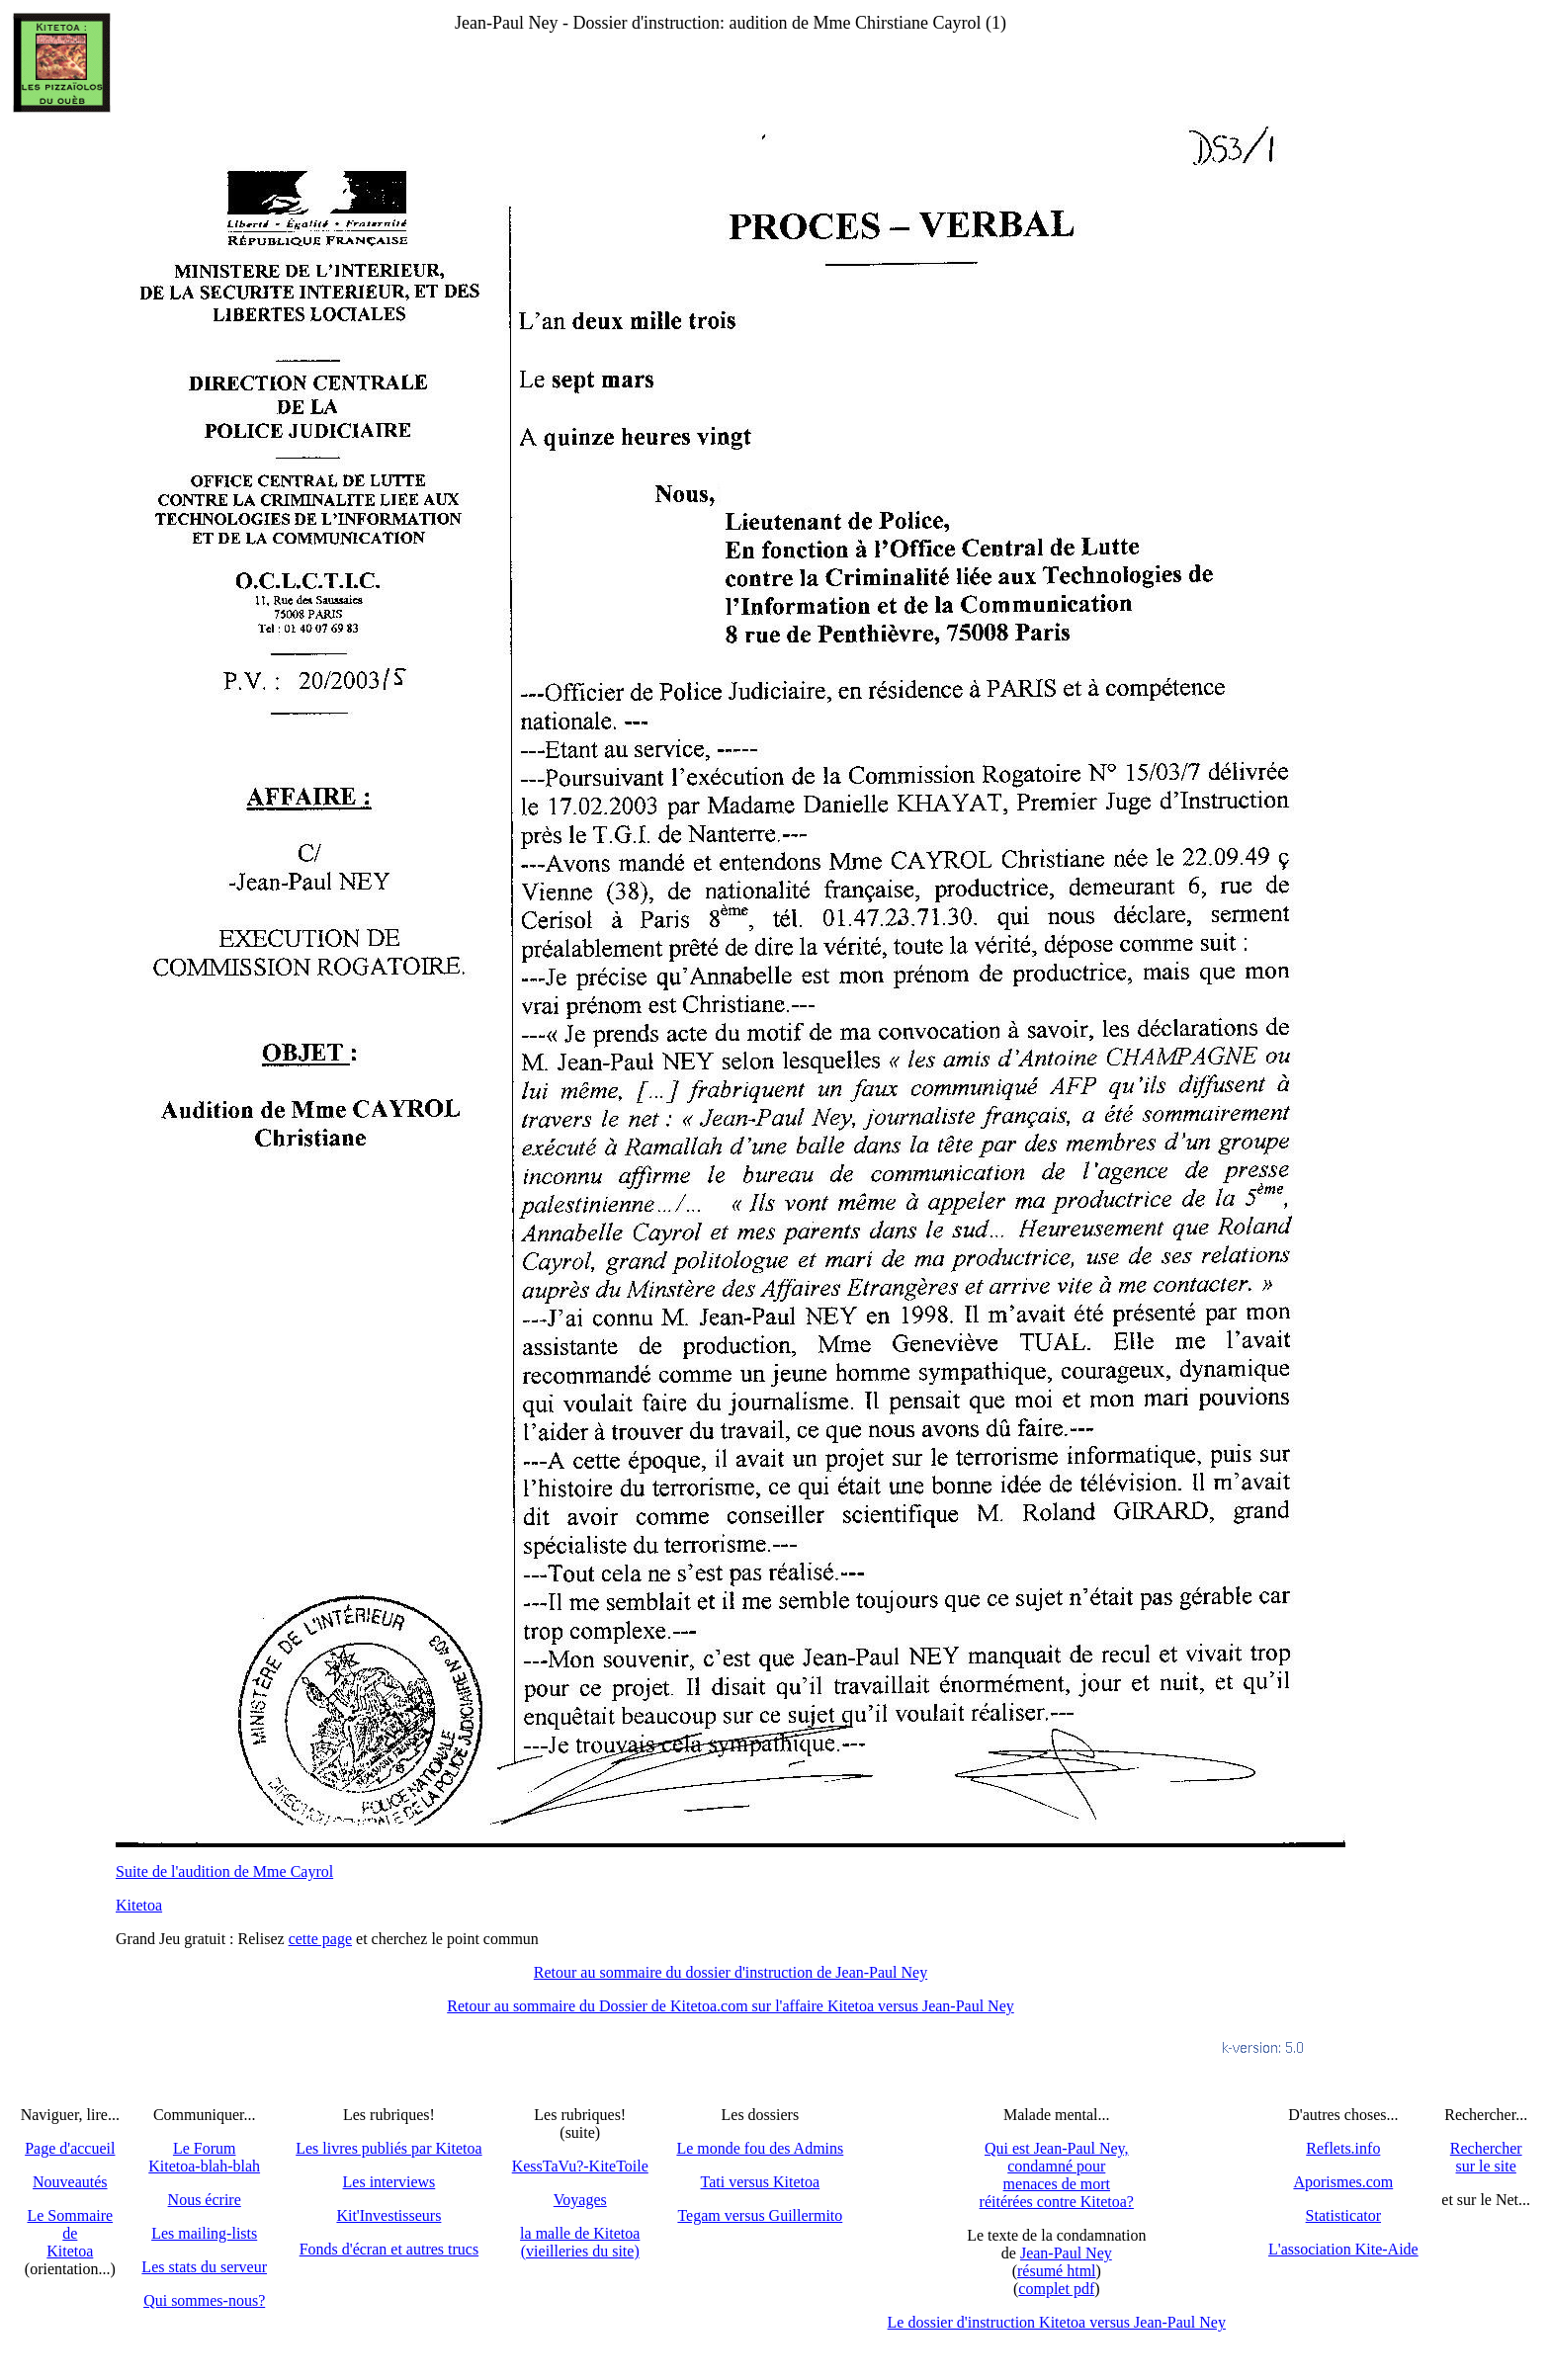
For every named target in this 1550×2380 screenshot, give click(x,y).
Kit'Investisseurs (388, 2215)
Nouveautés (70, 2181)
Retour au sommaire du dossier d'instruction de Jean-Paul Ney (730, 1972)
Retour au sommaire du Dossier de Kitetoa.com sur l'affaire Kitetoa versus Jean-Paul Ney (730, 2006)
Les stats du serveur (204, 2266)
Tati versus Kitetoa (760, 2181)
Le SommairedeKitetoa (70, 2233)
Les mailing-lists (204, 2233)
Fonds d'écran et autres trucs (389, 2249)
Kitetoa (139, 1905)
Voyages (580, 2199)
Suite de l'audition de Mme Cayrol (224, 1871)
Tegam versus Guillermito (759, 2215)
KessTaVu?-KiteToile (580, 2166)
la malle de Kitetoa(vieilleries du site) (580, 2242)
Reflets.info (1343, 2148)
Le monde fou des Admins (759, 2148)
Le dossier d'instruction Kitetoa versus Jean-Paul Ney (1057, 2322)
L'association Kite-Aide (1343, 2249)
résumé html (1056, 2270)
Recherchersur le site (1486, 2157)
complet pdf (1056, 2288)
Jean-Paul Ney (1066, 2253)
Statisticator (1343, 2215)
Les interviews (389, 2181)
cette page (320, 1938)
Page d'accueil (70, 2148)
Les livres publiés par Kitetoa (388, 2148)
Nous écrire (204, 2199)
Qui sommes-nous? (204, 2300)
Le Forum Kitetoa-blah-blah (204, 2157)
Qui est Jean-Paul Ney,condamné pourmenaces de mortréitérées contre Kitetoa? (1057, 2175)
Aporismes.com (1343, 2181)
